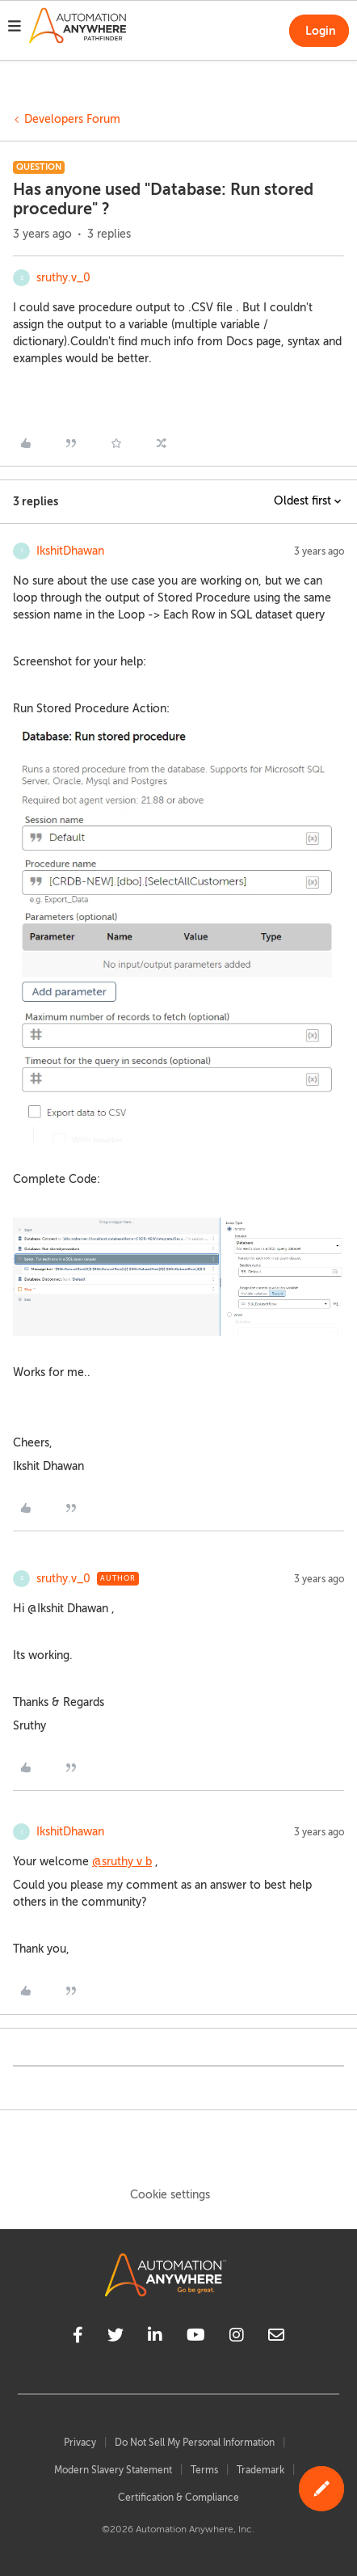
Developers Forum (72, 119)
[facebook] (78, 2337)
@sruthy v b (122, 1862)
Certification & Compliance (178, 2497)
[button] (14, 28)
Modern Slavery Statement (113, 2470)
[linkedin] (155, 2337)
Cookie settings (170, 2195)
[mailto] (276, 2337)
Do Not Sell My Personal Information (195, 2442)
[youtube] (196, 2337)
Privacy (80, 2442)
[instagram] (236, 2337)
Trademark (260, 2470)
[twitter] (115, 2337)
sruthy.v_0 (63, 278)
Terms (204, 2470)
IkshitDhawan (70, 551)
